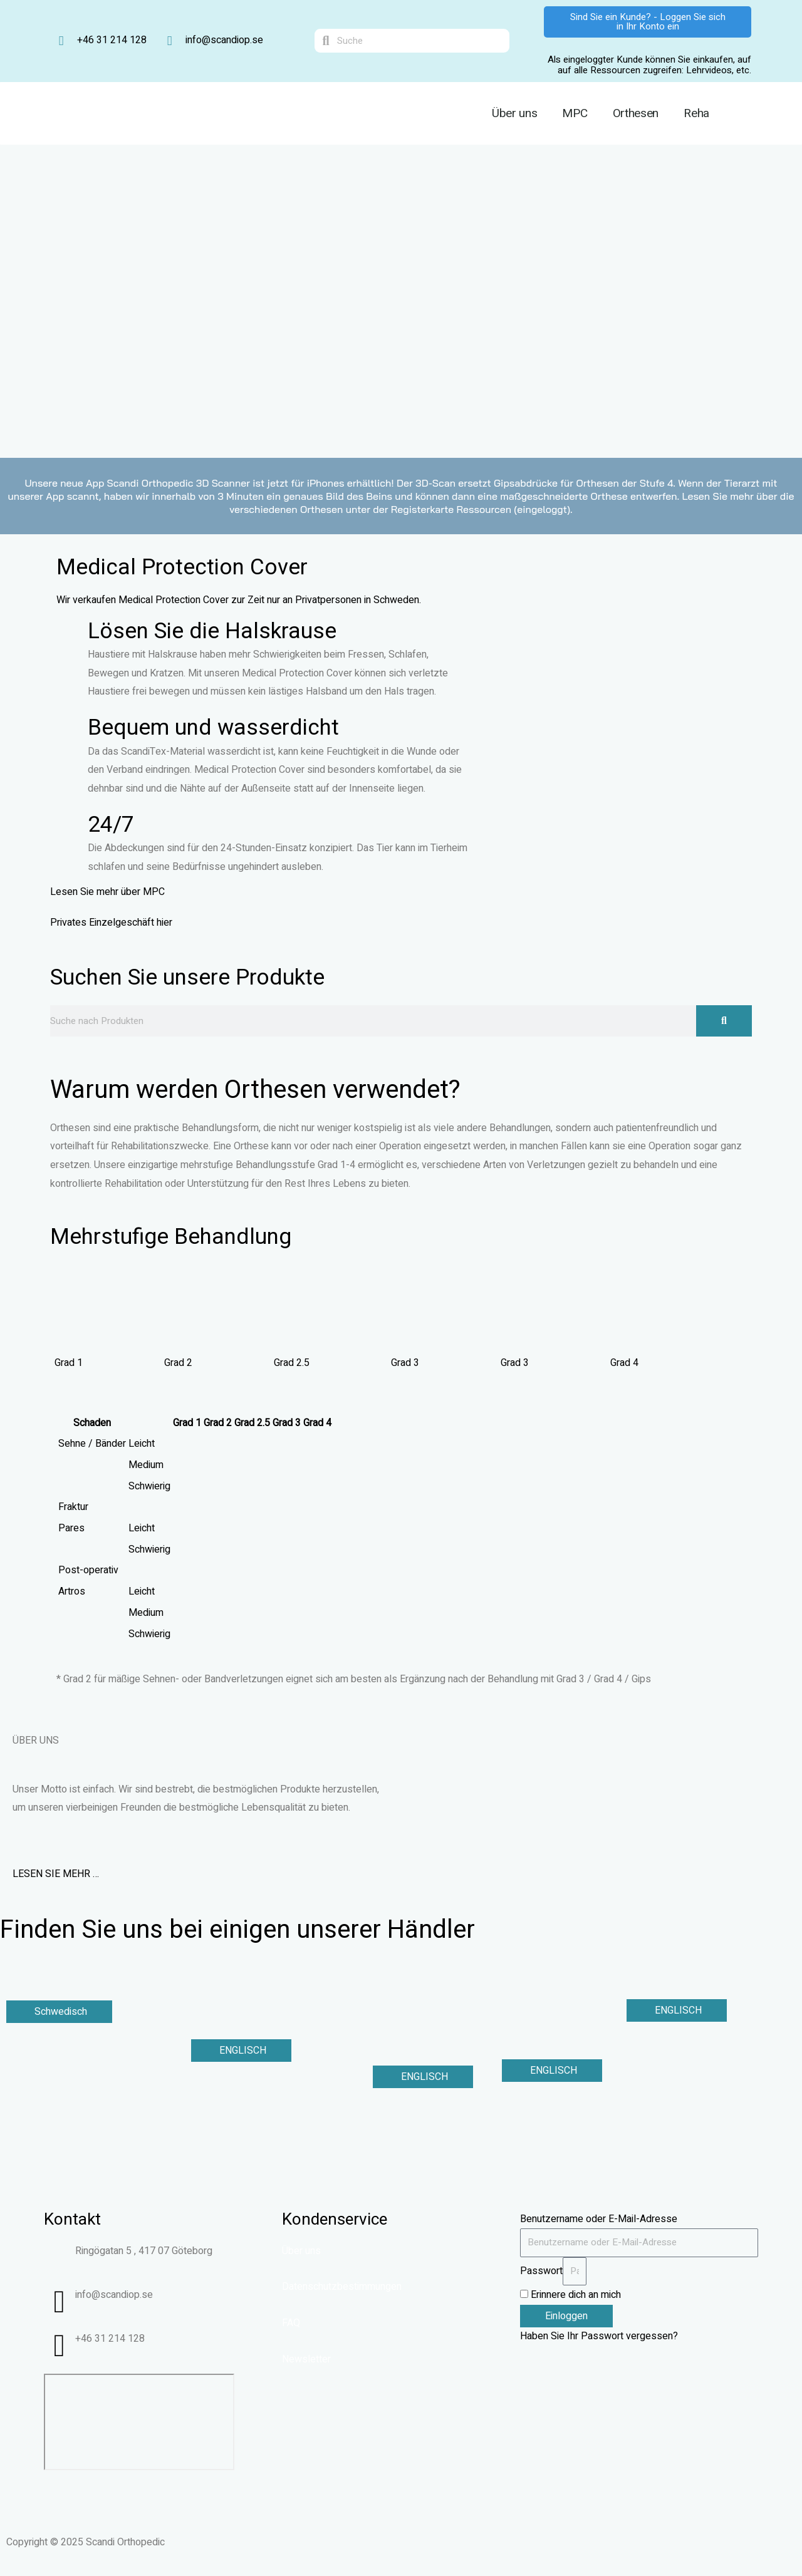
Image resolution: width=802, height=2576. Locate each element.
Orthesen (636, 113)
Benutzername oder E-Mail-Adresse (598, 2219)
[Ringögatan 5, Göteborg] (139, 2422)
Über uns (515, 113)
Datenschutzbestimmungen (342, 2286)
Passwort (541, 2271)
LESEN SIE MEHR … (56, 1873)
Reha (696, 113)
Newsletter (306, 2359)
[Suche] (724, 1021)
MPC (574, 113)
